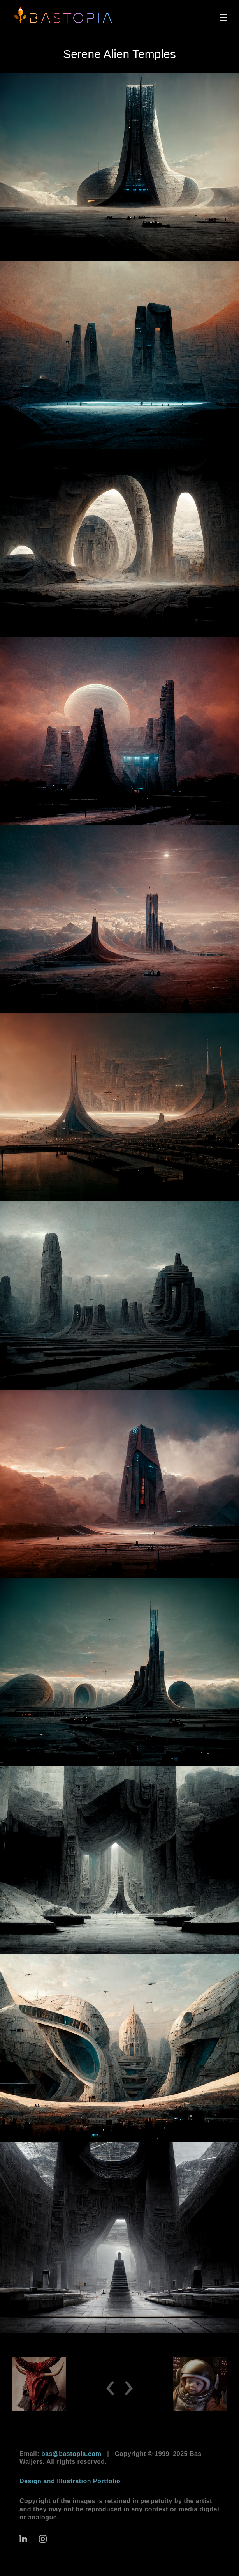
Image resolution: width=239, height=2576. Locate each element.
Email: (60, 2454)
